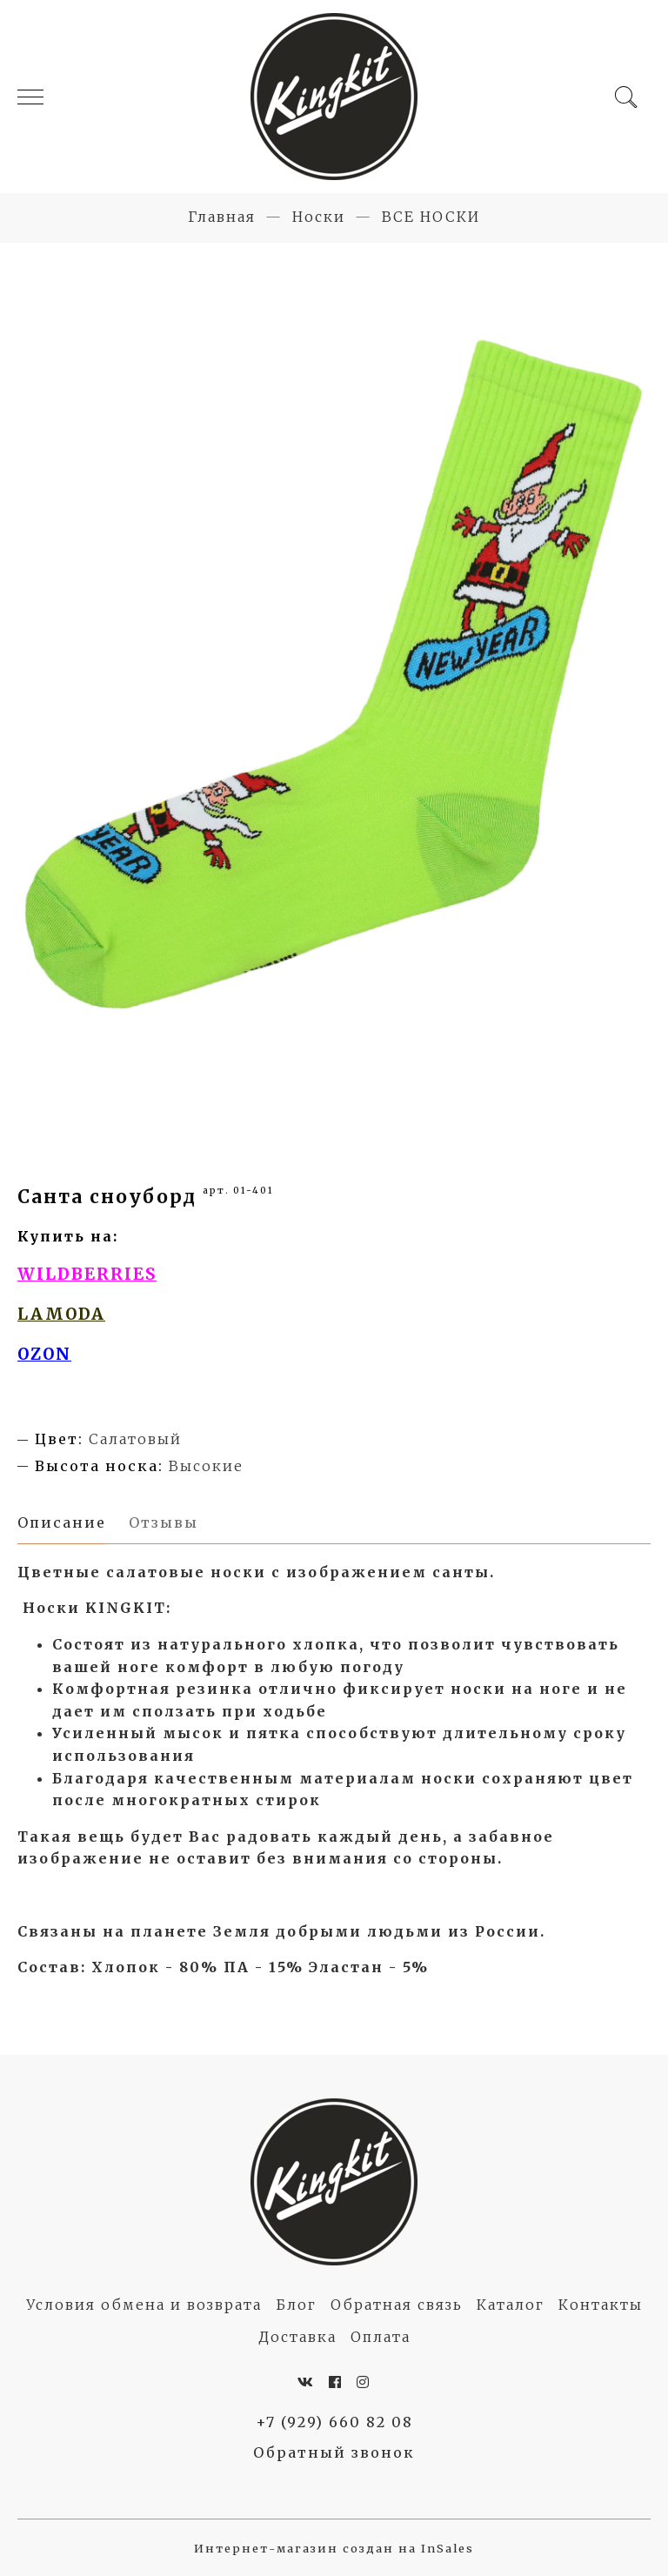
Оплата (381, 2336)
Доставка (297, 2336)
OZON (44, 1354)
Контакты (600, 2304)
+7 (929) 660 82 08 (334, 2422)
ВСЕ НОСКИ (431, 216)
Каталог (510, 2304)
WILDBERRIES (87, 1274)
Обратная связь (397, 2304)
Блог (296, 2304)
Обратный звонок (334, 2452)
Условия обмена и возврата (144, 2304)
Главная (222, 216)
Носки (318, 216)
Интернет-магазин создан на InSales (334, 2548)
